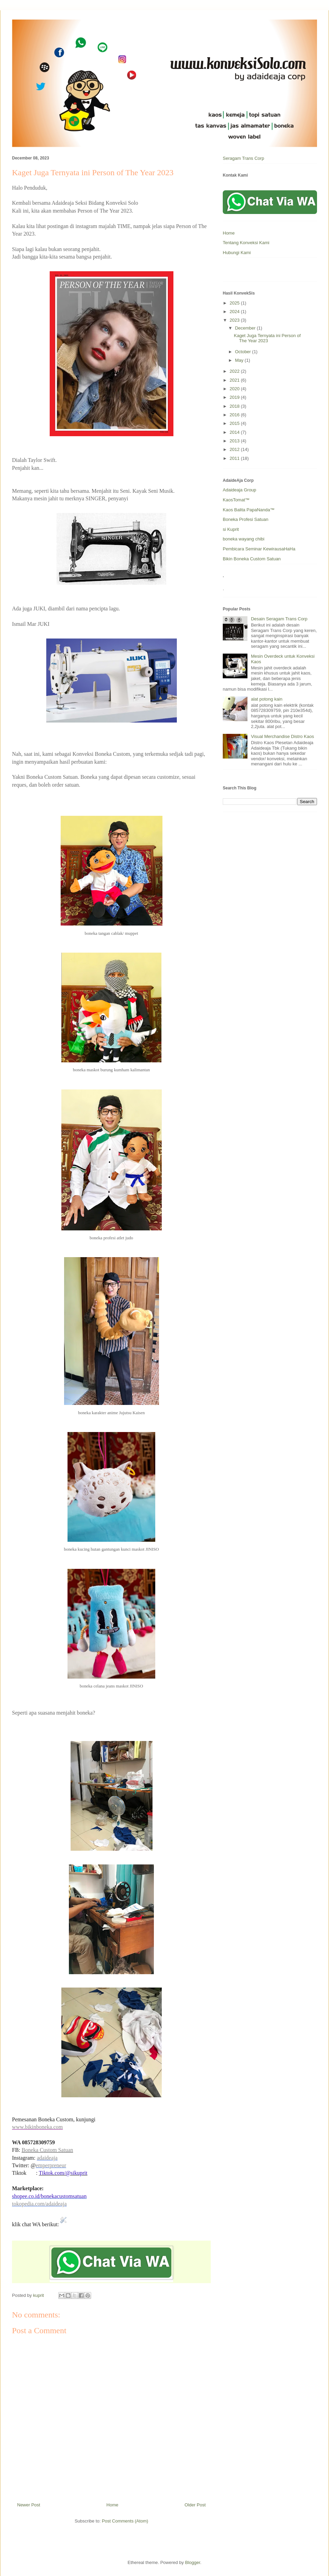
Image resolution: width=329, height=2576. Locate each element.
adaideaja (47, 2158)
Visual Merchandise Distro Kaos (282, 736)
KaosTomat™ (236, 499)
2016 (235, 414)
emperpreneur (51, 2165)
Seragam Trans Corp (243, 158)
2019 (235, 397)
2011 (235, 458)
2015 (235, 423)
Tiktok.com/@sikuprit (63, 2173)
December (246, 328)
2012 (235, 449)
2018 (235, 406)
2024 (235, 311)
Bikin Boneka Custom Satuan (252, 558)
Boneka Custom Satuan (47, 2150)
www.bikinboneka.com (37, 2127)
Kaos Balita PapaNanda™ (249, 509)
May (240, 360)
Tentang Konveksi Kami (246, 242)
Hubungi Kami (237, 252)
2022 (235, 371)
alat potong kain (266, 699)
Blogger (192, 2562)
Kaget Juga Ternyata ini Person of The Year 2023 (267, 338)
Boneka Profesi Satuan (245, 519)
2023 (235, 320)
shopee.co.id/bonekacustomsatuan (49, 2196)
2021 (235, 380)
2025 (235, 303)
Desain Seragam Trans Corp (279, 618)
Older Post (195, 2504)
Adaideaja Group (239, 489)
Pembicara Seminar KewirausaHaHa (259, 548)
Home (113, 2504)
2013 (235, 440)
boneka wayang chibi (243, 538)
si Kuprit (231, 529)
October (243, 351)
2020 (235, 388)
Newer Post (28, 2504)
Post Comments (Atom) (125, 2521)
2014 (235, 432)
